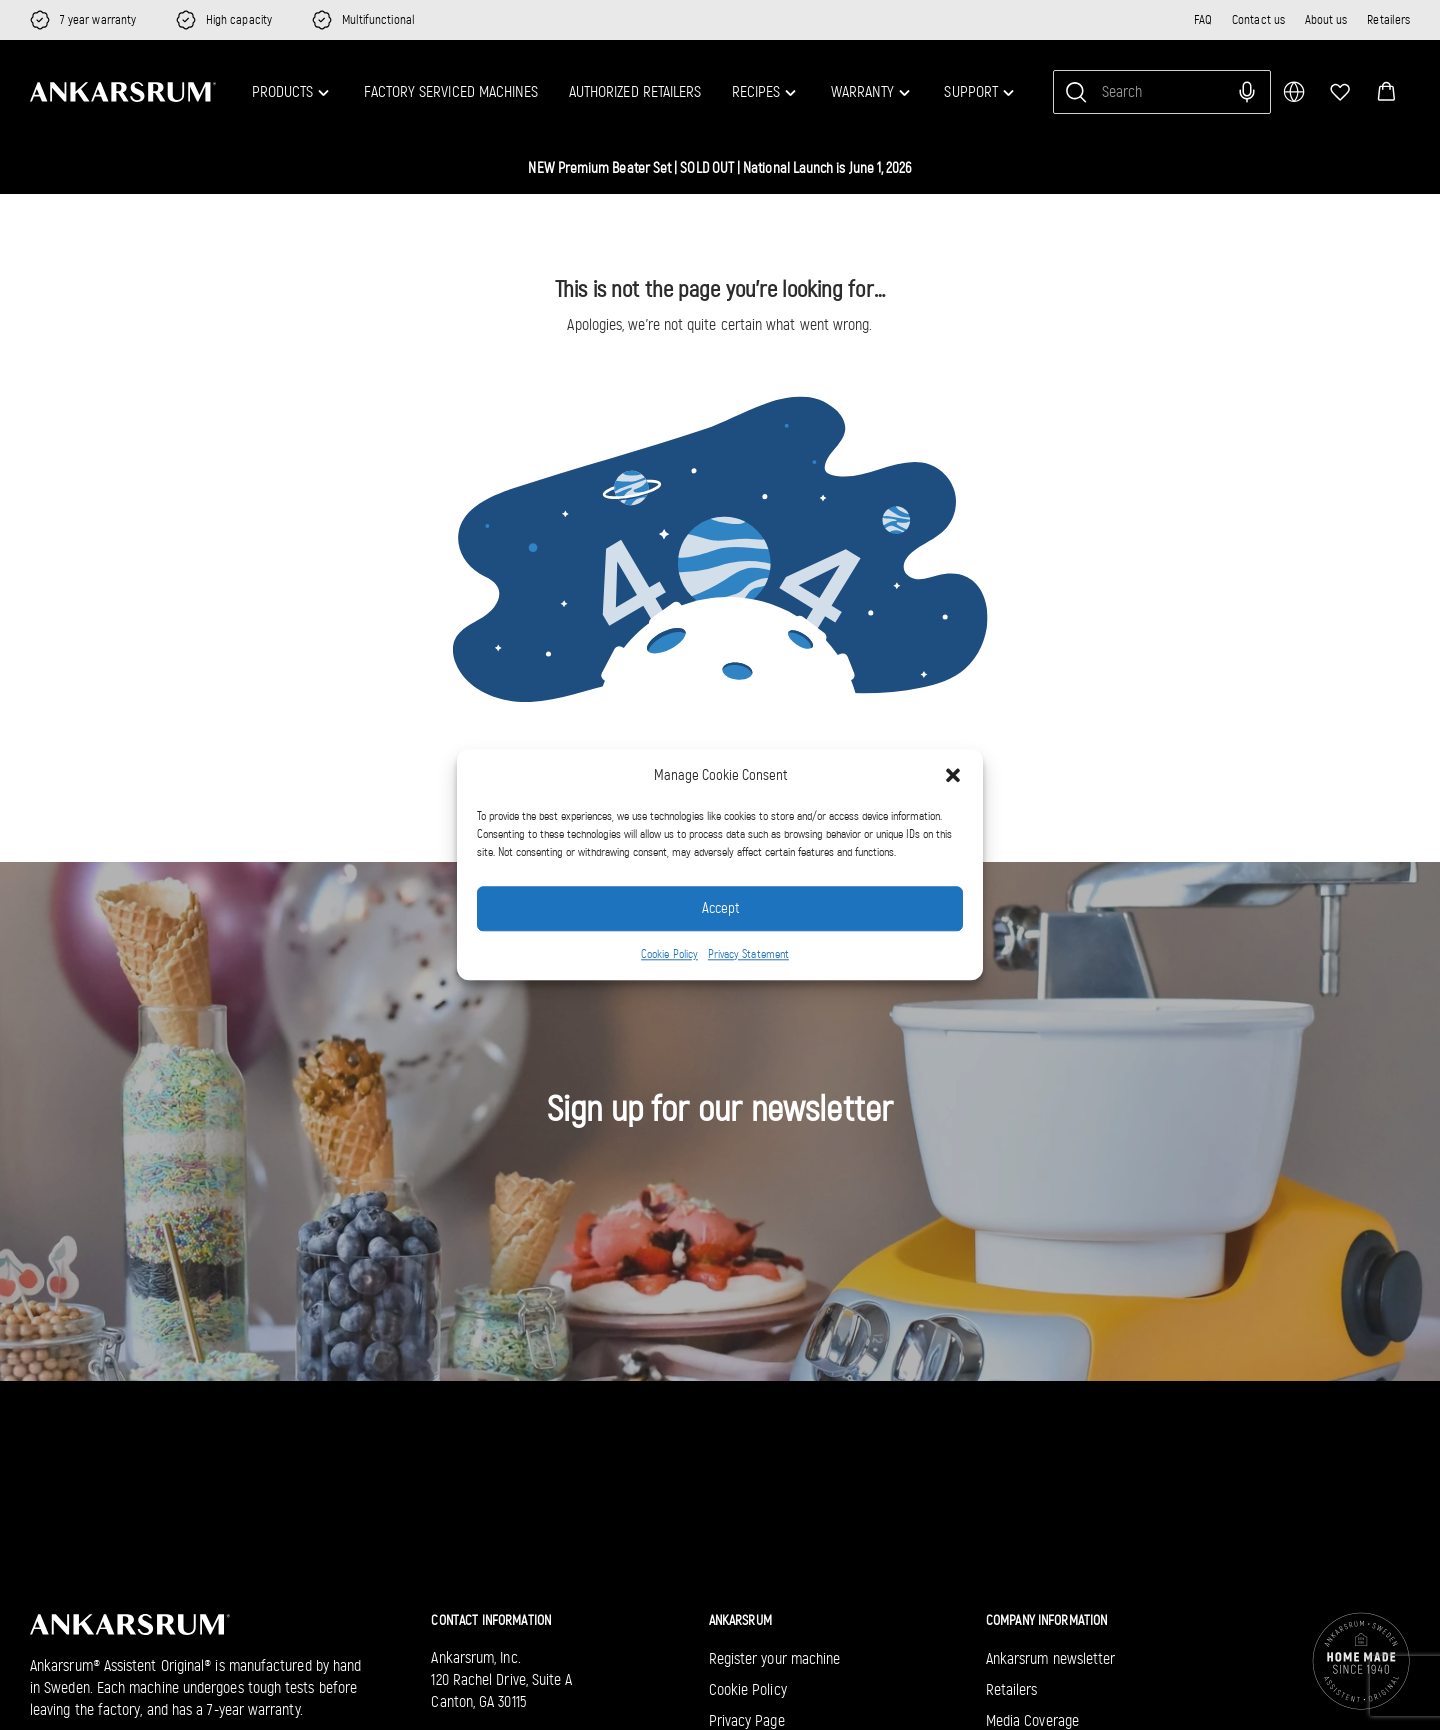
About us (1326, 19)
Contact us (1258, 19)
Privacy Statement (748, 954)
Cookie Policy (669, 954)
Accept (720, 909)
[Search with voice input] (1247, 92)
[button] (953, 776)
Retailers (1388, 19)
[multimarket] (1294, 92)
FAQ (1203, 19)
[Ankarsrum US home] (123, 91)
